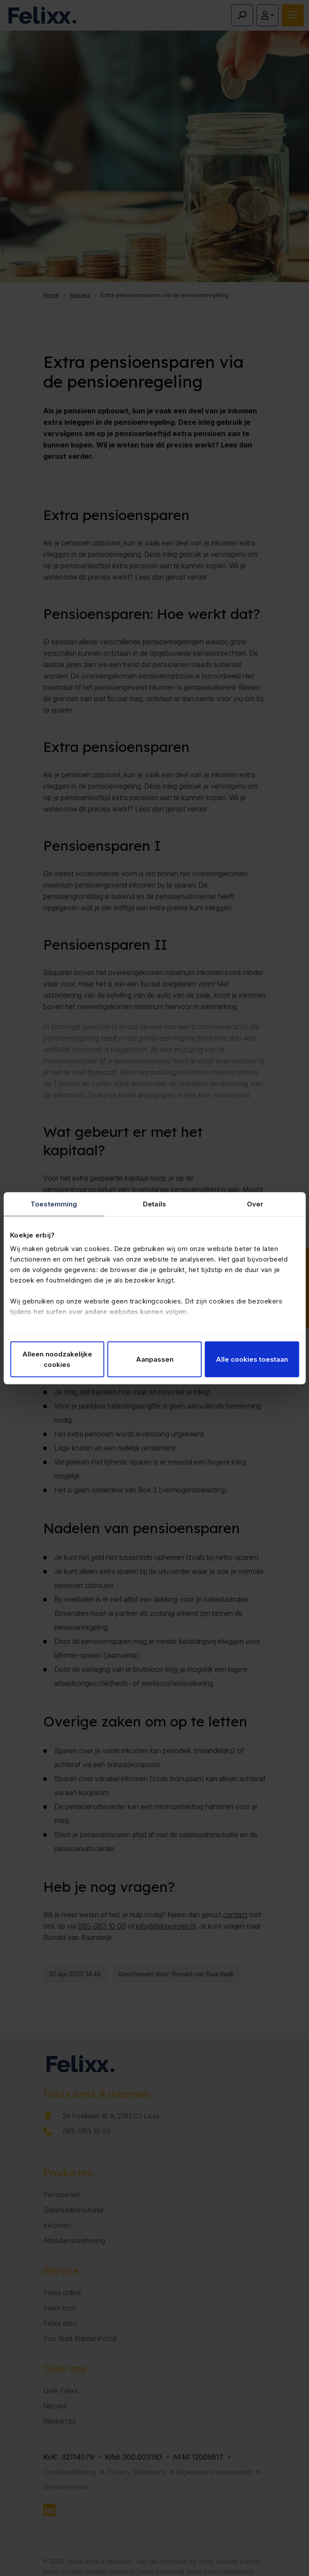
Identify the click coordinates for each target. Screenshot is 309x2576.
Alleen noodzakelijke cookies (57, 1358)
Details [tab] (154, 1203)
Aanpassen (155, 1359)
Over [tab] (255, 1203)
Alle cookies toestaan (252, 1359)
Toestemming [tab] (54, 1203)
